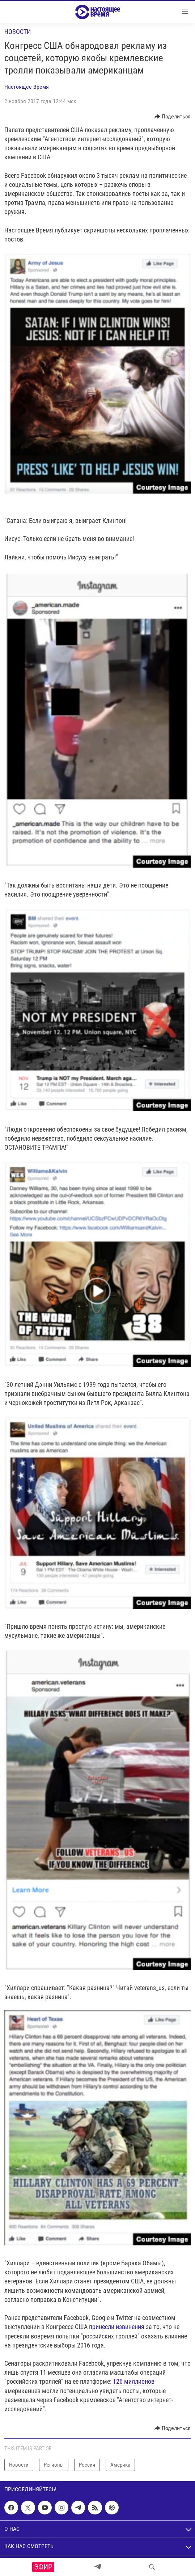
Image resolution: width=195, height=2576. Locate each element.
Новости (17, 31)
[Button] (172, 117)
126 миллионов (133, 2381)
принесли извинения (117, 2326)
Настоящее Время (26, 86)
